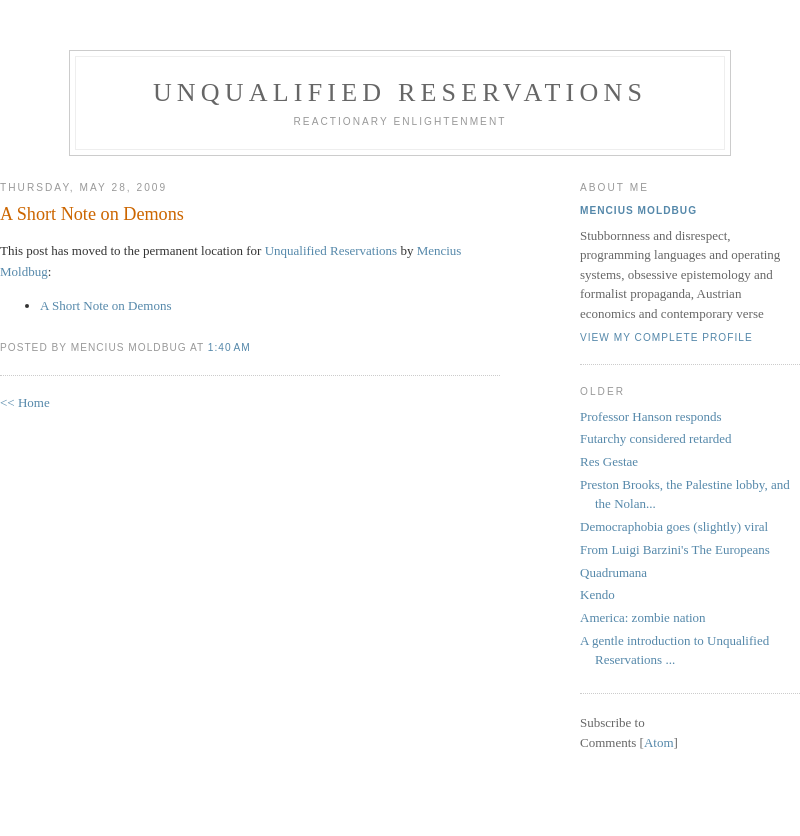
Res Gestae (609, 461)
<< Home (25, 402)
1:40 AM (229, 347)
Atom (659, 742)
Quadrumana (613, 572)
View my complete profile (666, 337)
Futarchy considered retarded (656, 438)
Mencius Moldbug (638, 210)
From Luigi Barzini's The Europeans (675, 549)
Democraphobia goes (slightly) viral (674, 526)
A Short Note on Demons (92, 214)
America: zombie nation (643, 617)
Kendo (597, 594)
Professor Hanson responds (651, 416)
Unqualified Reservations (400, 92)
